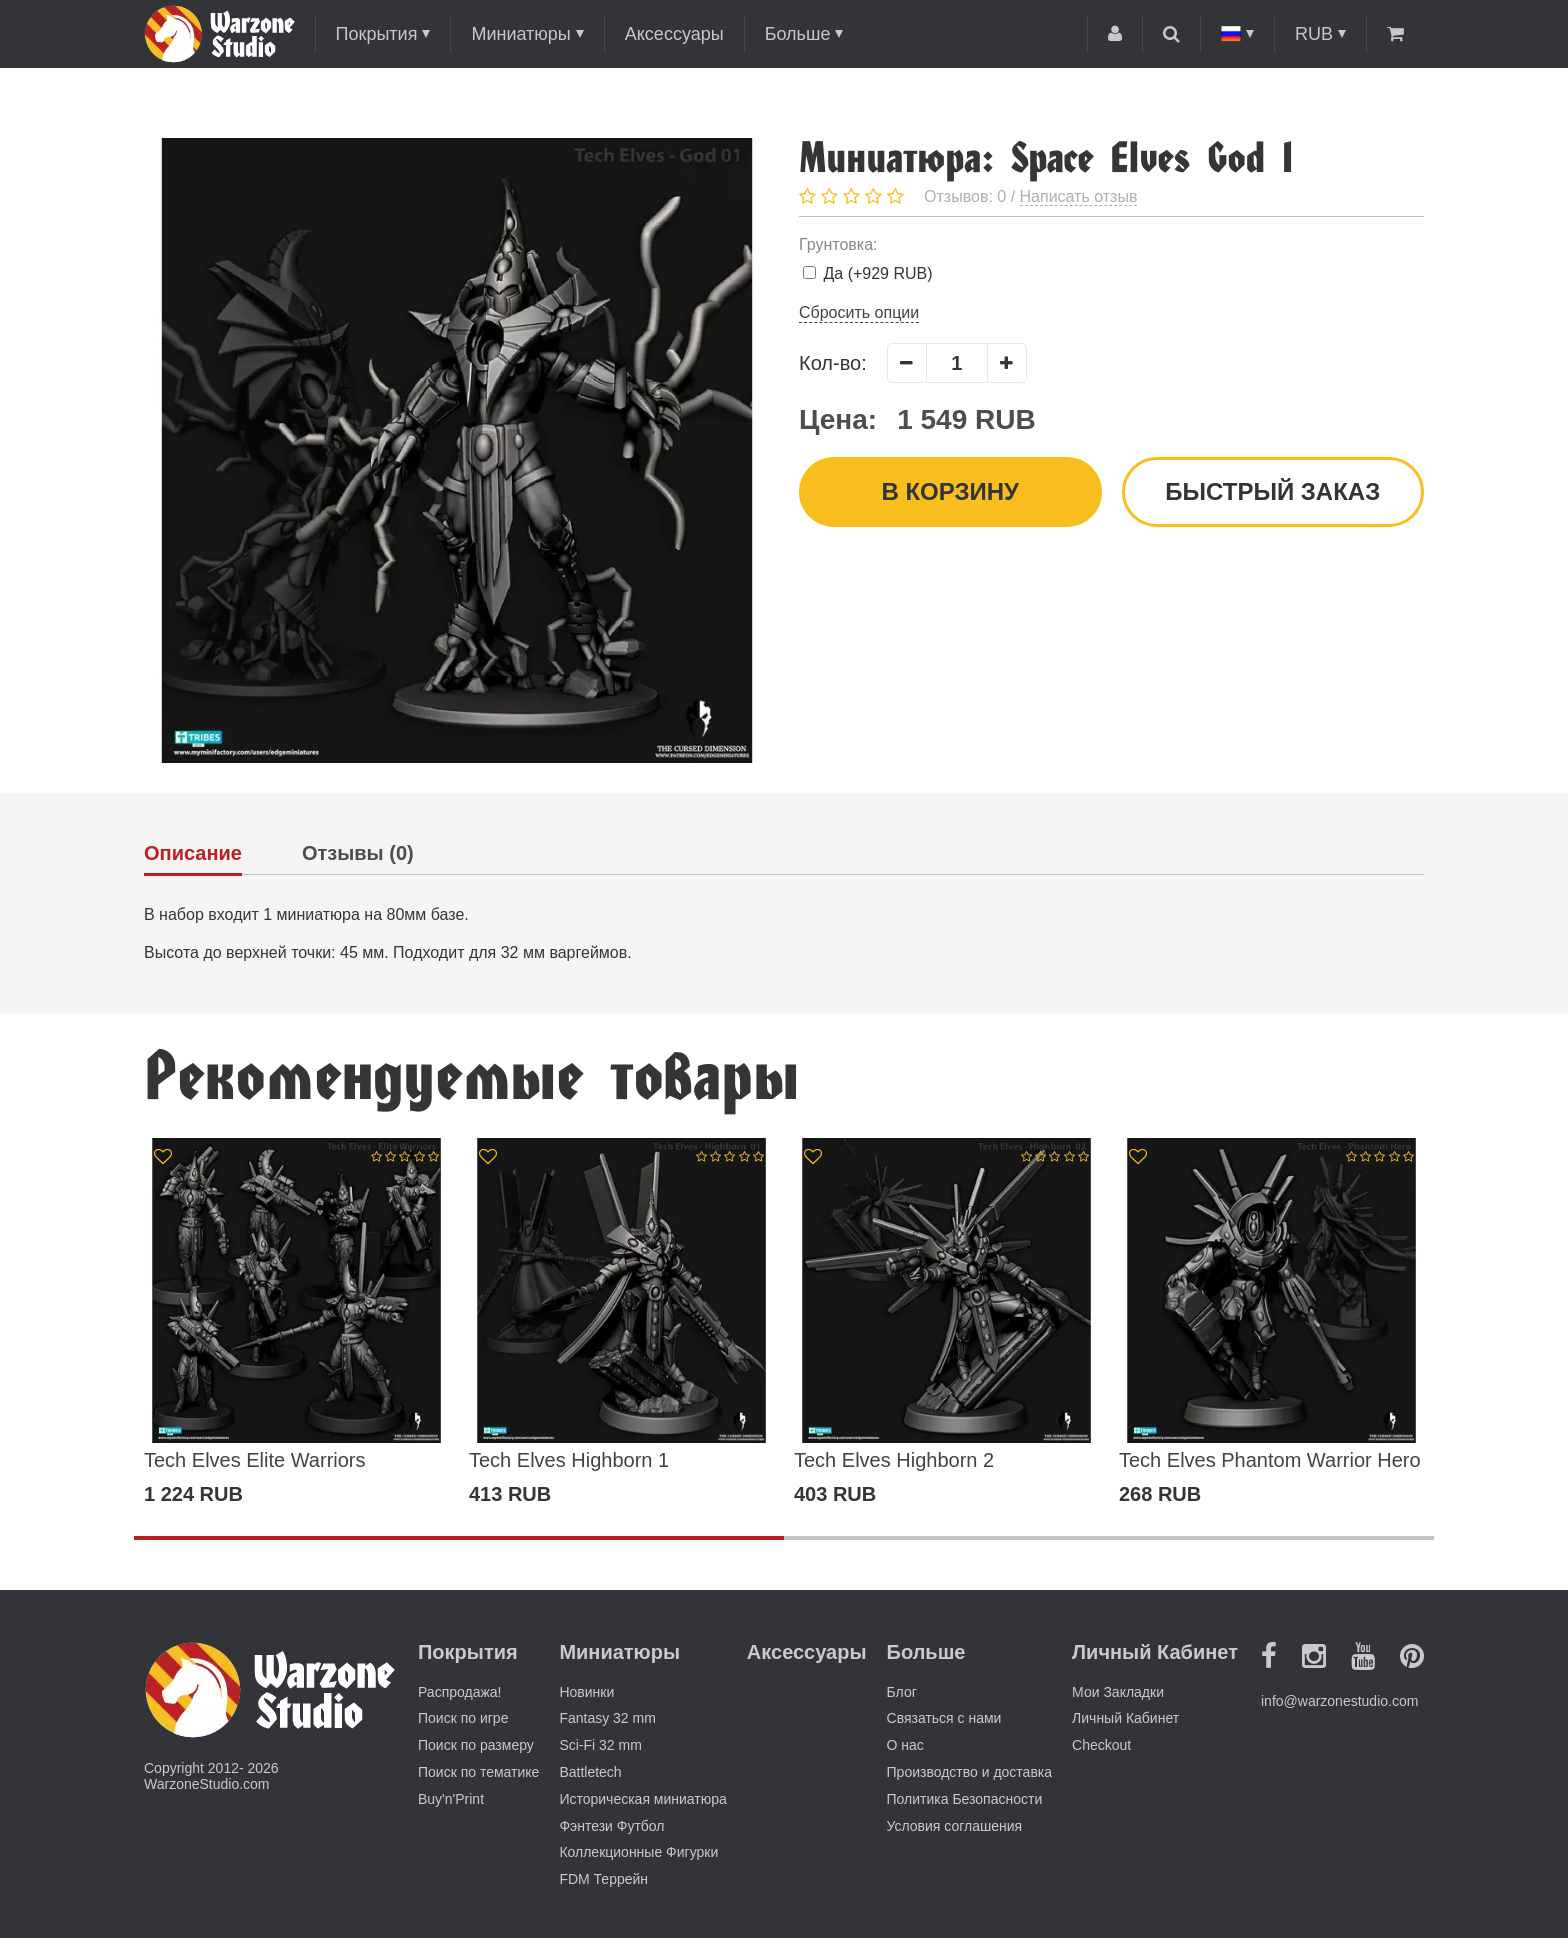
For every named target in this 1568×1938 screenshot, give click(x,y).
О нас (905, 1745)
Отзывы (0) (358, 853)
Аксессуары (674, 34)
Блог (902, 1692)
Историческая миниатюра (642, 1799)
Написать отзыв (1079, 196)
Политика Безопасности (965, 1799)
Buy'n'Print (451, 1799)
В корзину (950, 491)
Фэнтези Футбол (611, 1826)
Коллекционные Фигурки (638, 1852)
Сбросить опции (859, 312)
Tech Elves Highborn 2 (894, 1460)
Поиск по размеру (476, 1745)
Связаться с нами (944, 1718)
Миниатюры (520, 34)
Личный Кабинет (1125, 1718)
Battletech (590, 1772)
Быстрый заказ (1272, 491)
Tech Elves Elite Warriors (255, 1460)
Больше (798, 34)
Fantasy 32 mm (607, 1718)
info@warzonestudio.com (1339, 1701)
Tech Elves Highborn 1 (569, 1460)
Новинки (586, 1692)
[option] (296, 1322)
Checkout (1101, 1745)
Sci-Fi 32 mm (600, 1745)
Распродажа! (460, 1692)
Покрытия (377, 34)
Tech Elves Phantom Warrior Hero (1270, 1460)
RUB (1314, 34)
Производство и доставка (970, 1772)
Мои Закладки (1118, 1692)
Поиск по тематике (478, 1772)
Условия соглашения (955, 1826)
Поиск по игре (463, 1718)
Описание (193, 853)
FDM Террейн (603, 1879)
